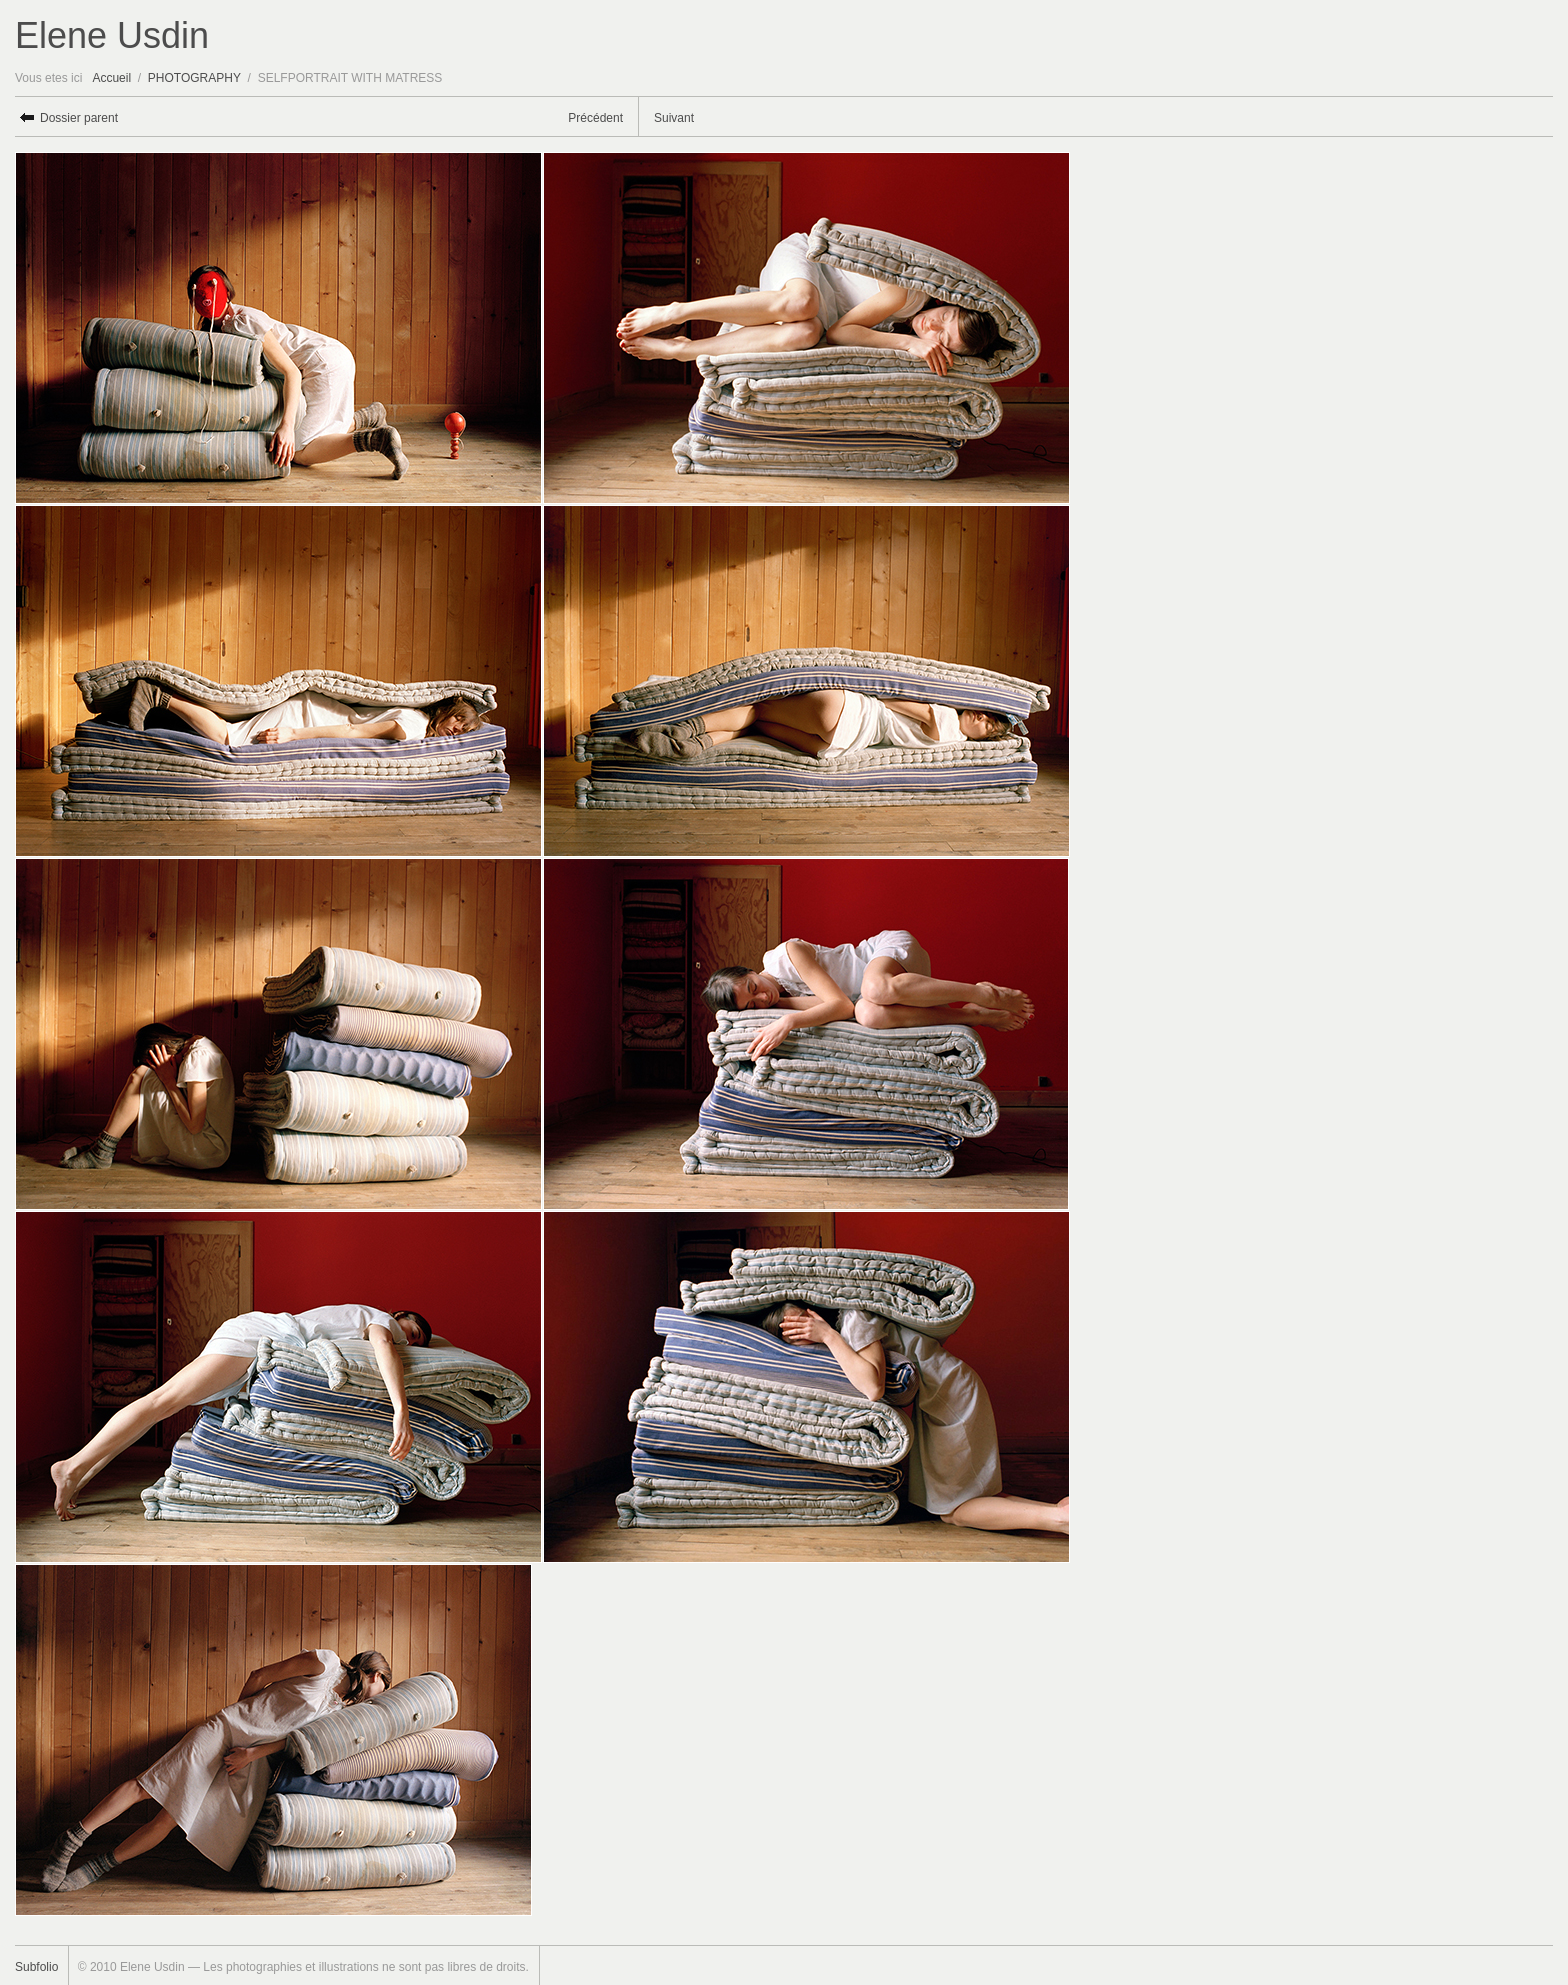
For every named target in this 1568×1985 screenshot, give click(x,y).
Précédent (595, 118)
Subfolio (36, 1967)
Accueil (111, 78)
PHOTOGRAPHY (194, 78)
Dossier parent (79, 118)
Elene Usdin (112, 35)
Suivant (674, 118)
